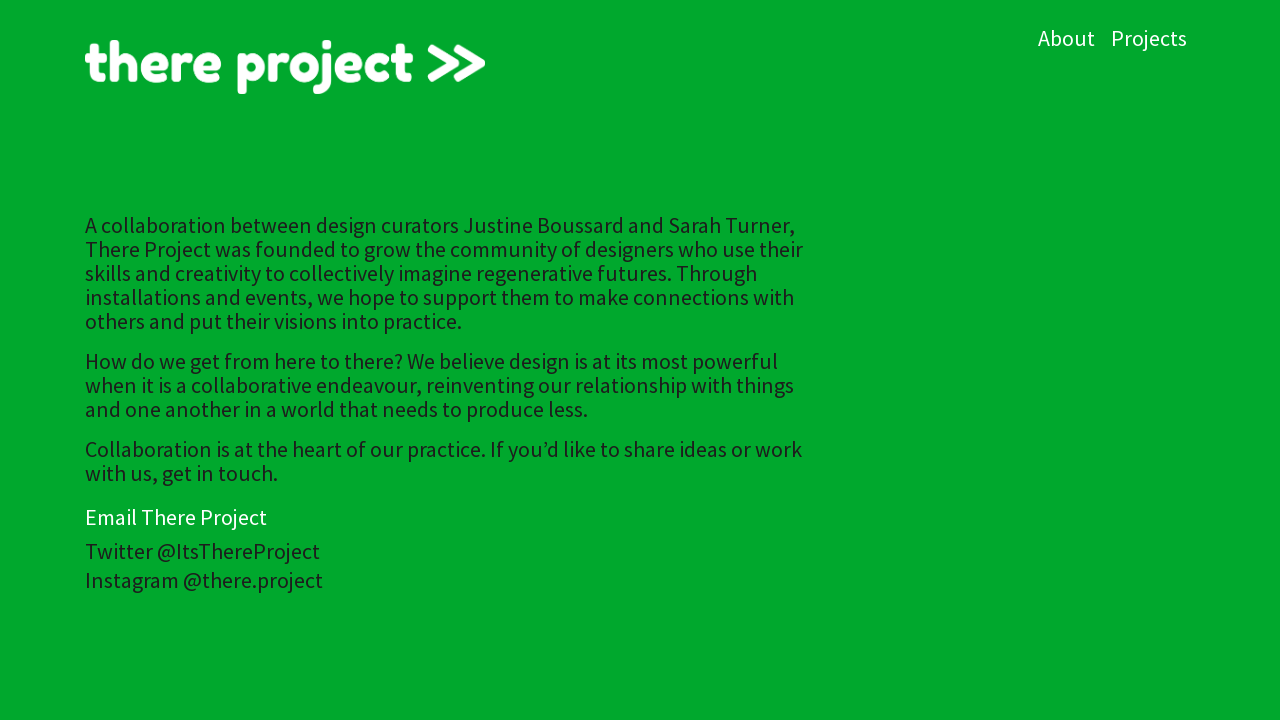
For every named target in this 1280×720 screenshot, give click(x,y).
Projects (1149, 38)
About (1066, 38)
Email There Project (176, 517)
